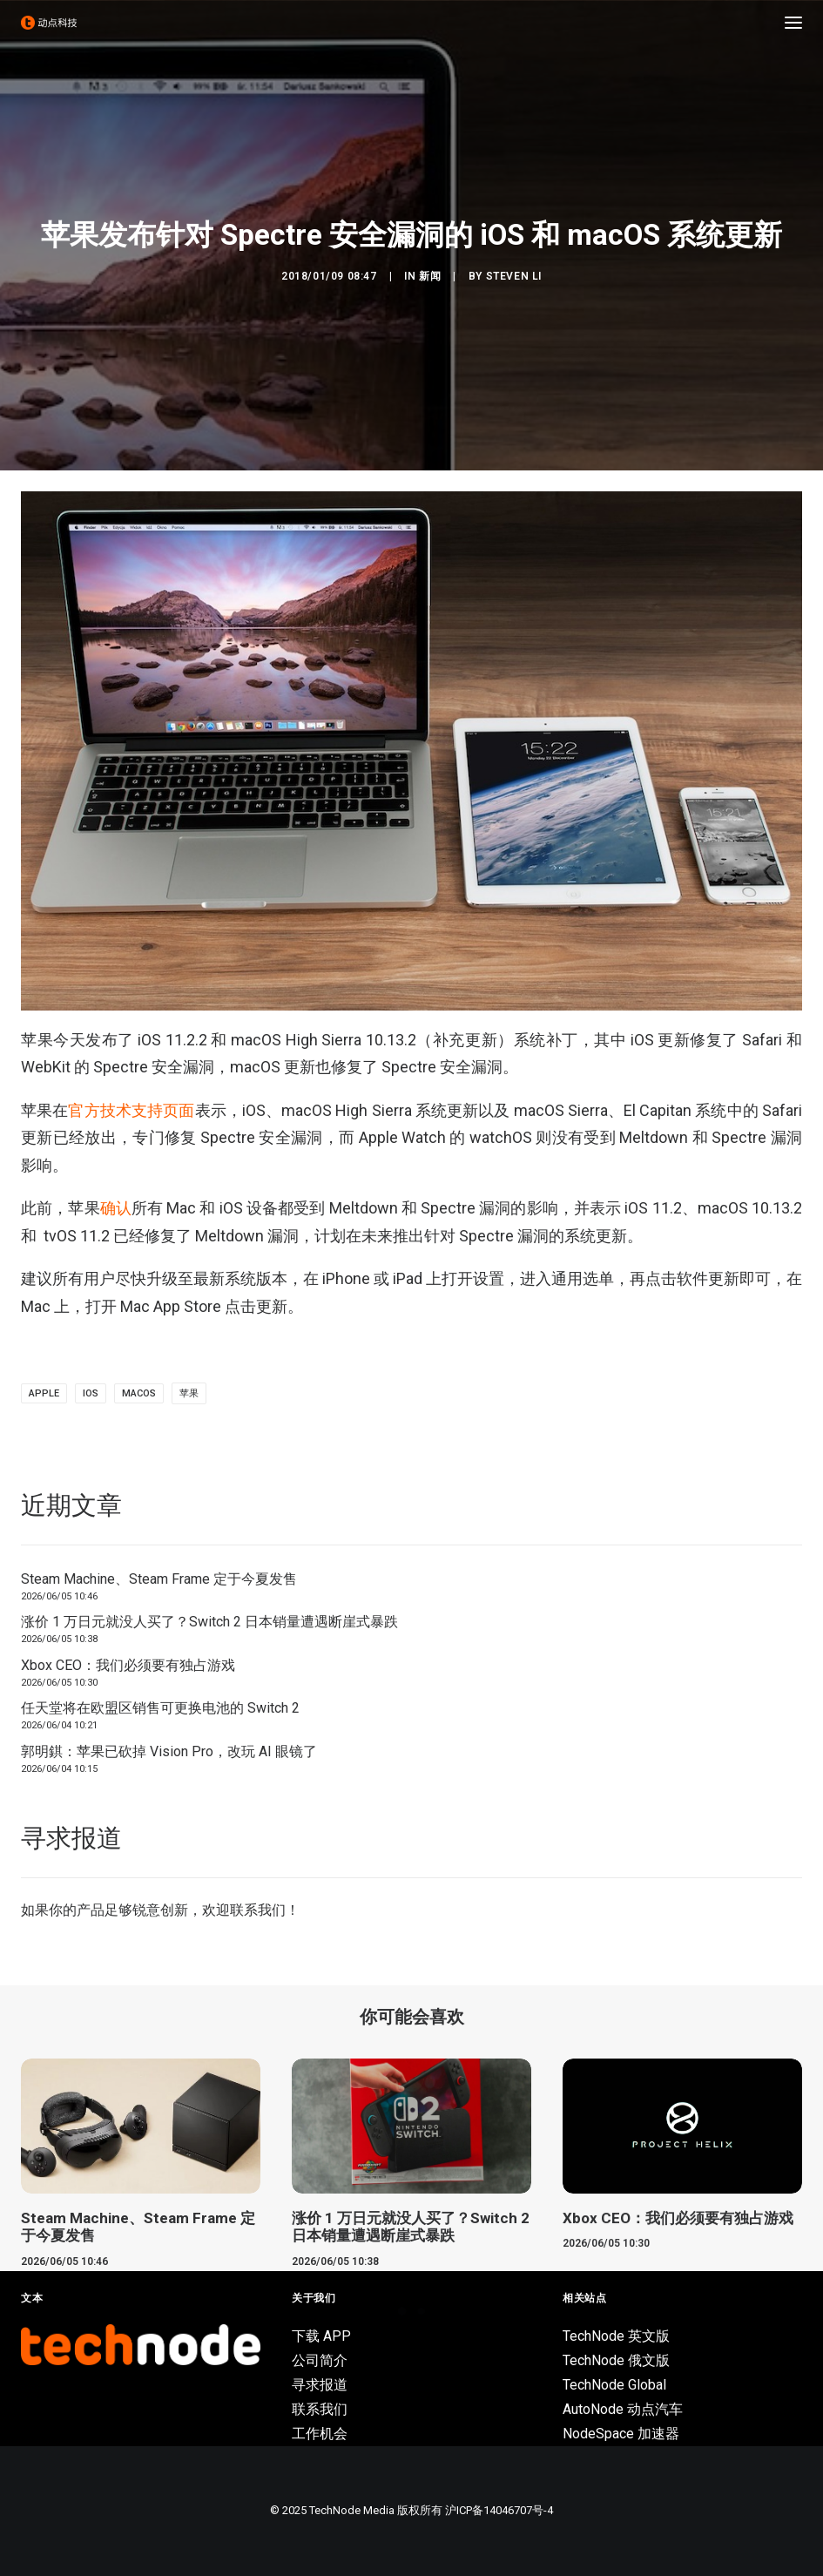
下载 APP (321, 2336)
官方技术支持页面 (131, 1110)
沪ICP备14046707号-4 (499, 2510)
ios (90, 1393)
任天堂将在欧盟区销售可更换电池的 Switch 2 (160, 1708)
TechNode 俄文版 (616, 2360)
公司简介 (319, 2360)
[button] (793, 22)
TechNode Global (614, 2385)
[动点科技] (49, 23)
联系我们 (258, 1910)
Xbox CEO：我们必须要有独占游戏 (128, 1665)
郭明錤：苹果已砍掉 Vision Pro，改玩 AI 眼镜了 (169, 1751)
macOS (139, 1393)
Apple (44, 1393)
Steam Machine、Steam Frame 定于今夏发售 (159, 1579)
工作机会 (319, 2433)
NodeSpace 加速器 (621, 2433)
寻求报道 (319, 2385)
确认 (116, 1208)
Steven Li (514, 276)
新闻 (430, 276)
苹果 (189, 1393)
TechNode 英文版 (616, 2336)
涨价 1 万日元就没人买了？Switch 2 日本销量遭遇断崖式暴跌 (209, 1621)
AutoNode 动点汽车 (623, 2409)
